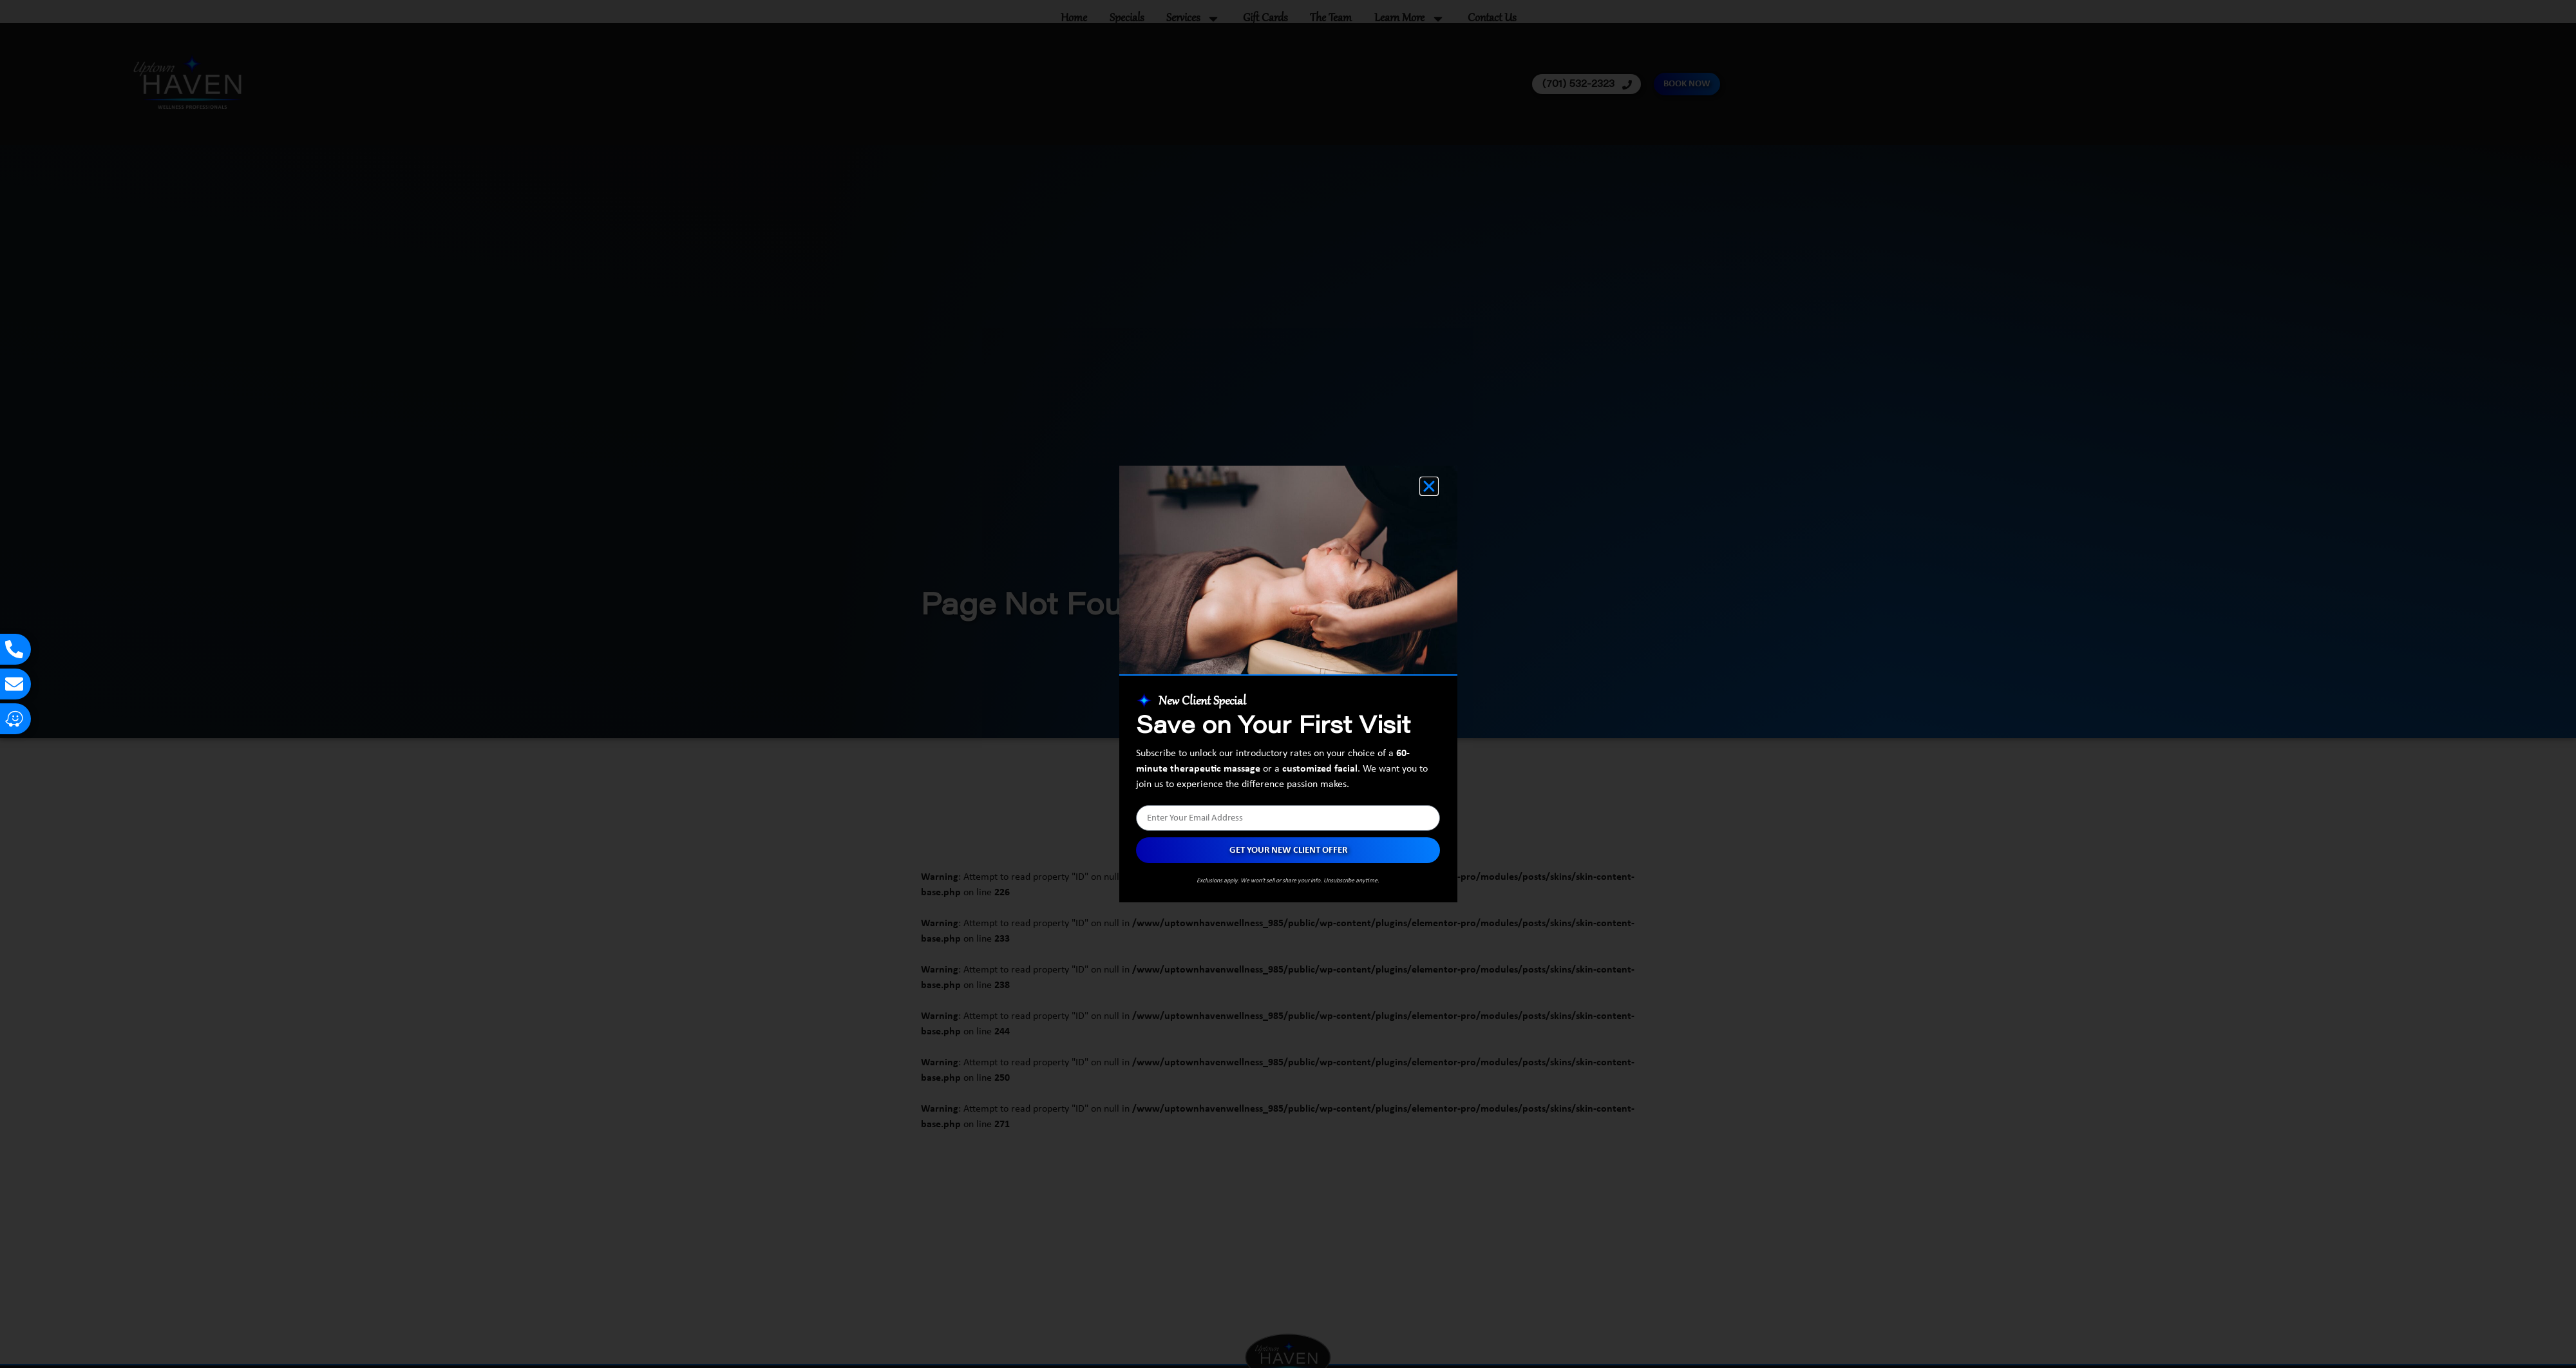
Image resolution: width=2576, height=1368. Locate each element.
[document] (1288, 684)
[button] (1429, 486)
